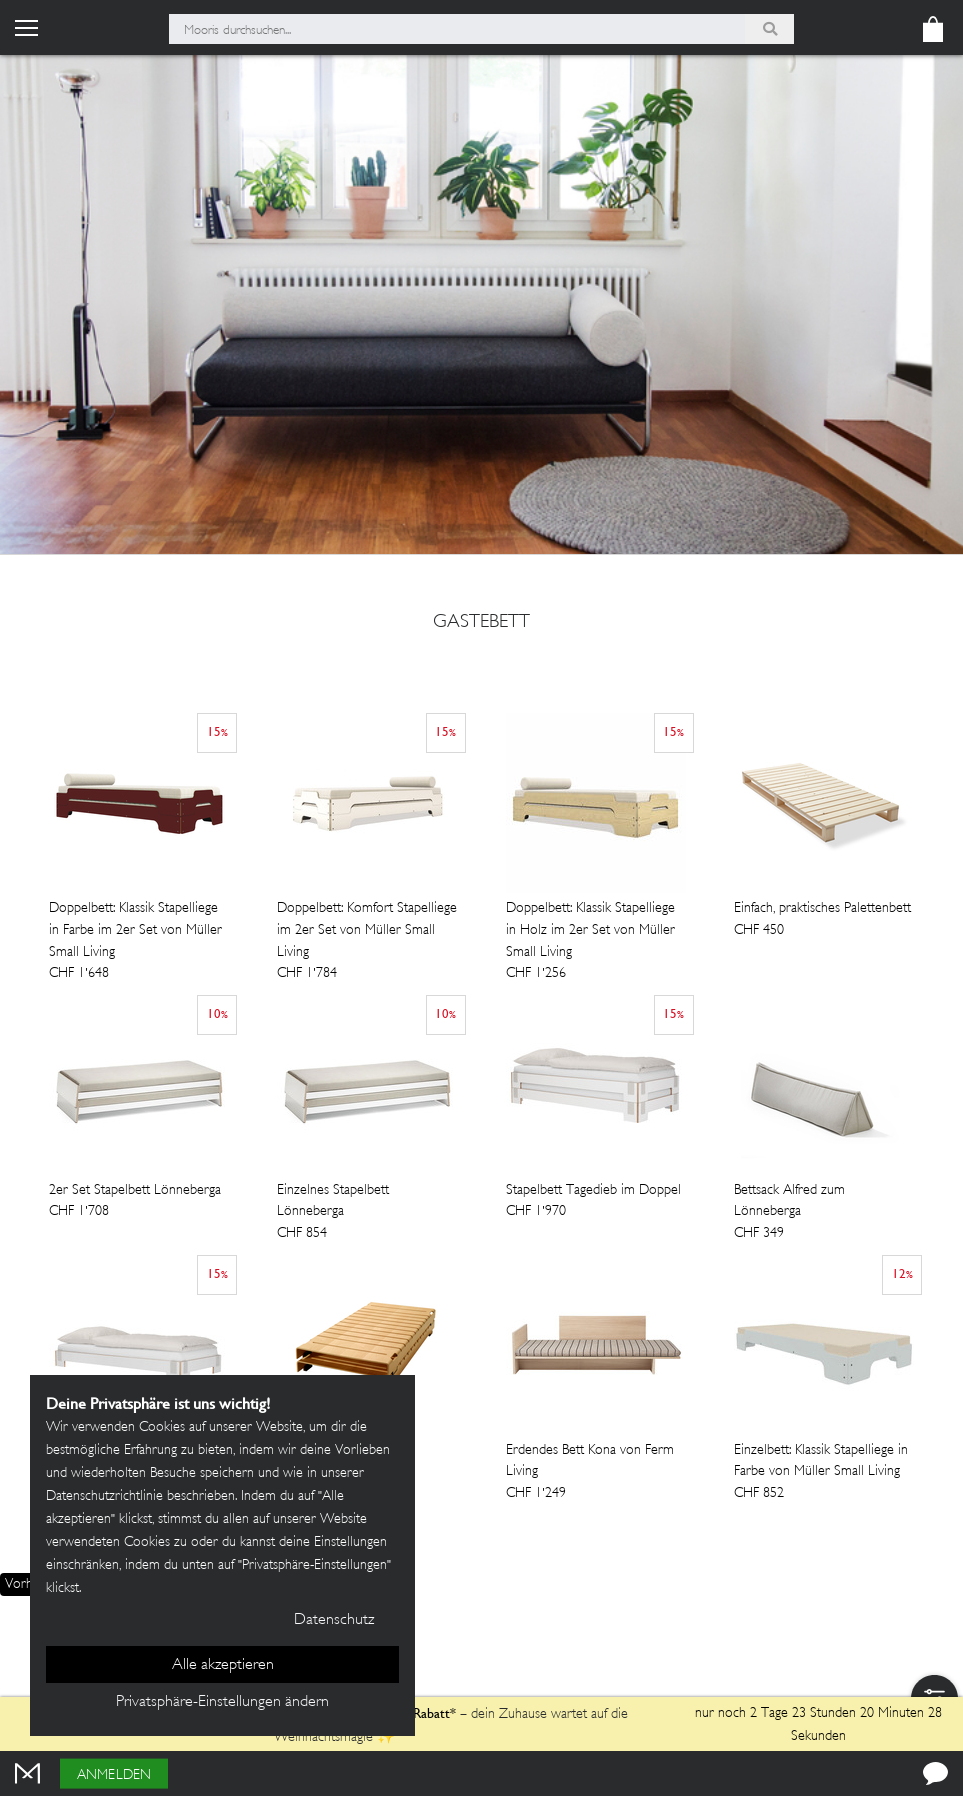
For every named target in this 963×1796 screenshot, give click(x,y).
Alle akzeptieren (223, 1665)
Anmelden (114, 1775)
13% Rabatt (418, 1713)
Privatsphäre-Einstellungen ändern (222, 1702)
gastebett (481, 623)
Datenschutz (334, 1620)
